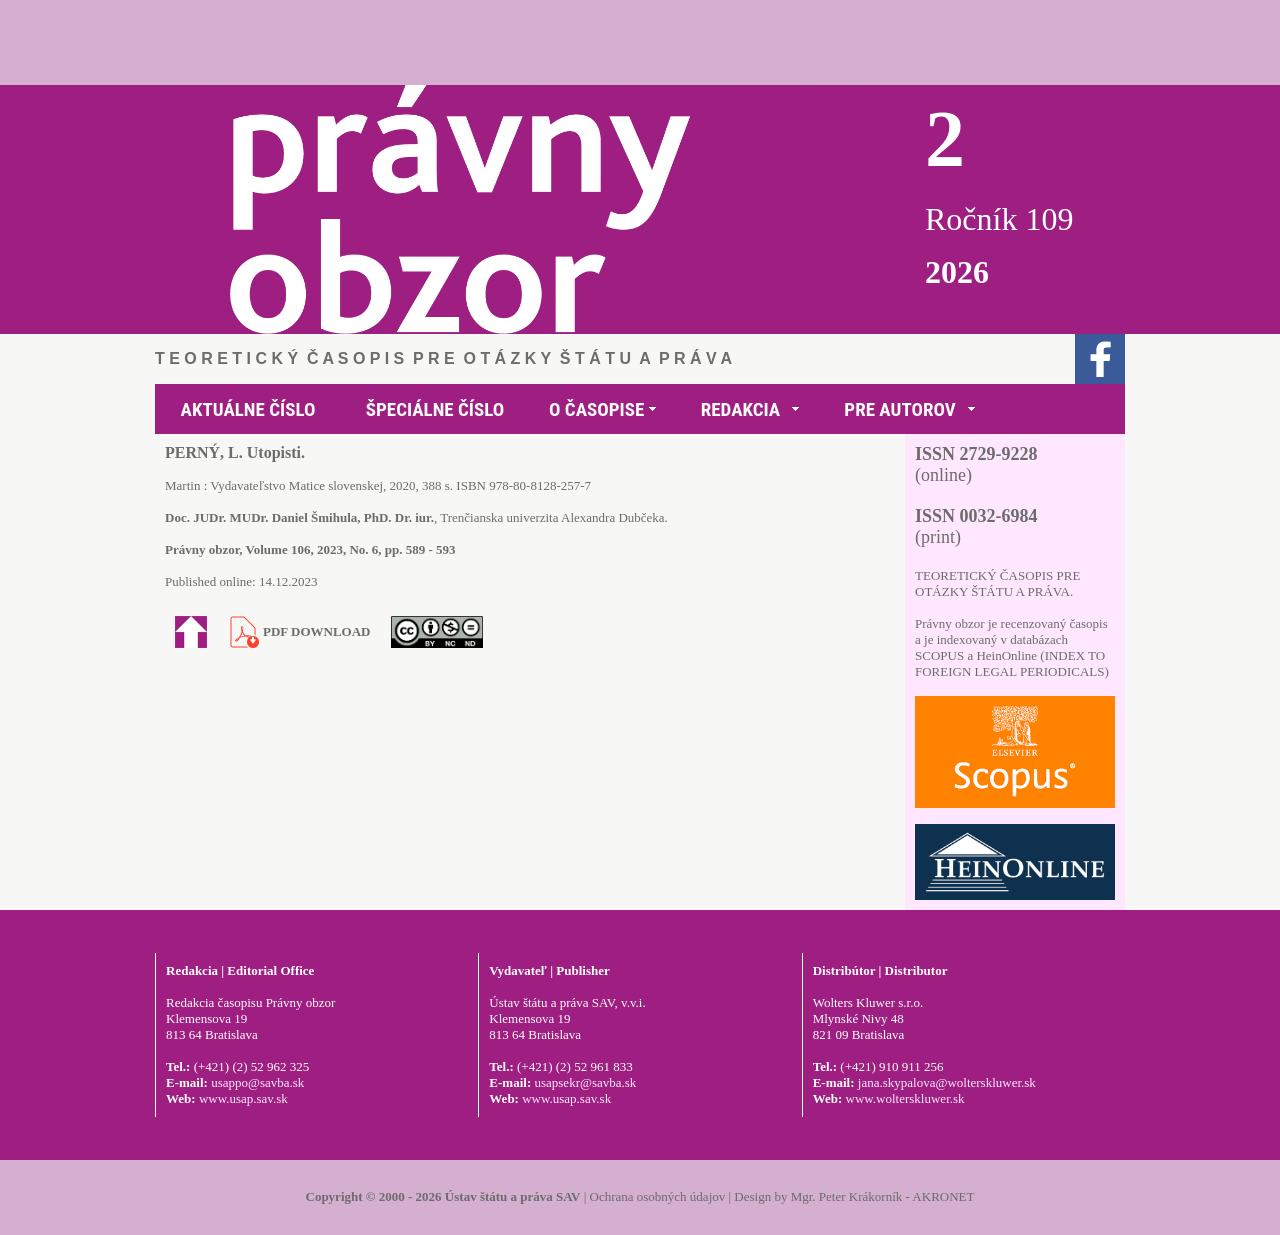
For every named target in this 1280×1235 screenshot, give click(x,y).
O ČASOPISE (596, 409)
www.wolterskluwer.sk (905, 1098)
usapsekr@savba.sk (585, 1082)
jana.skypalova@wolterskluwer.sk (947, 1082)
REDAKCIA (740, 409)
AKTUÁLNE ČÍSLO (248, 409)
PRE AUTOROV (899, 409)
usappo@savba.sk (257, 1082)
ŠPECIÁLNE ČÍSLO (435, 409)
